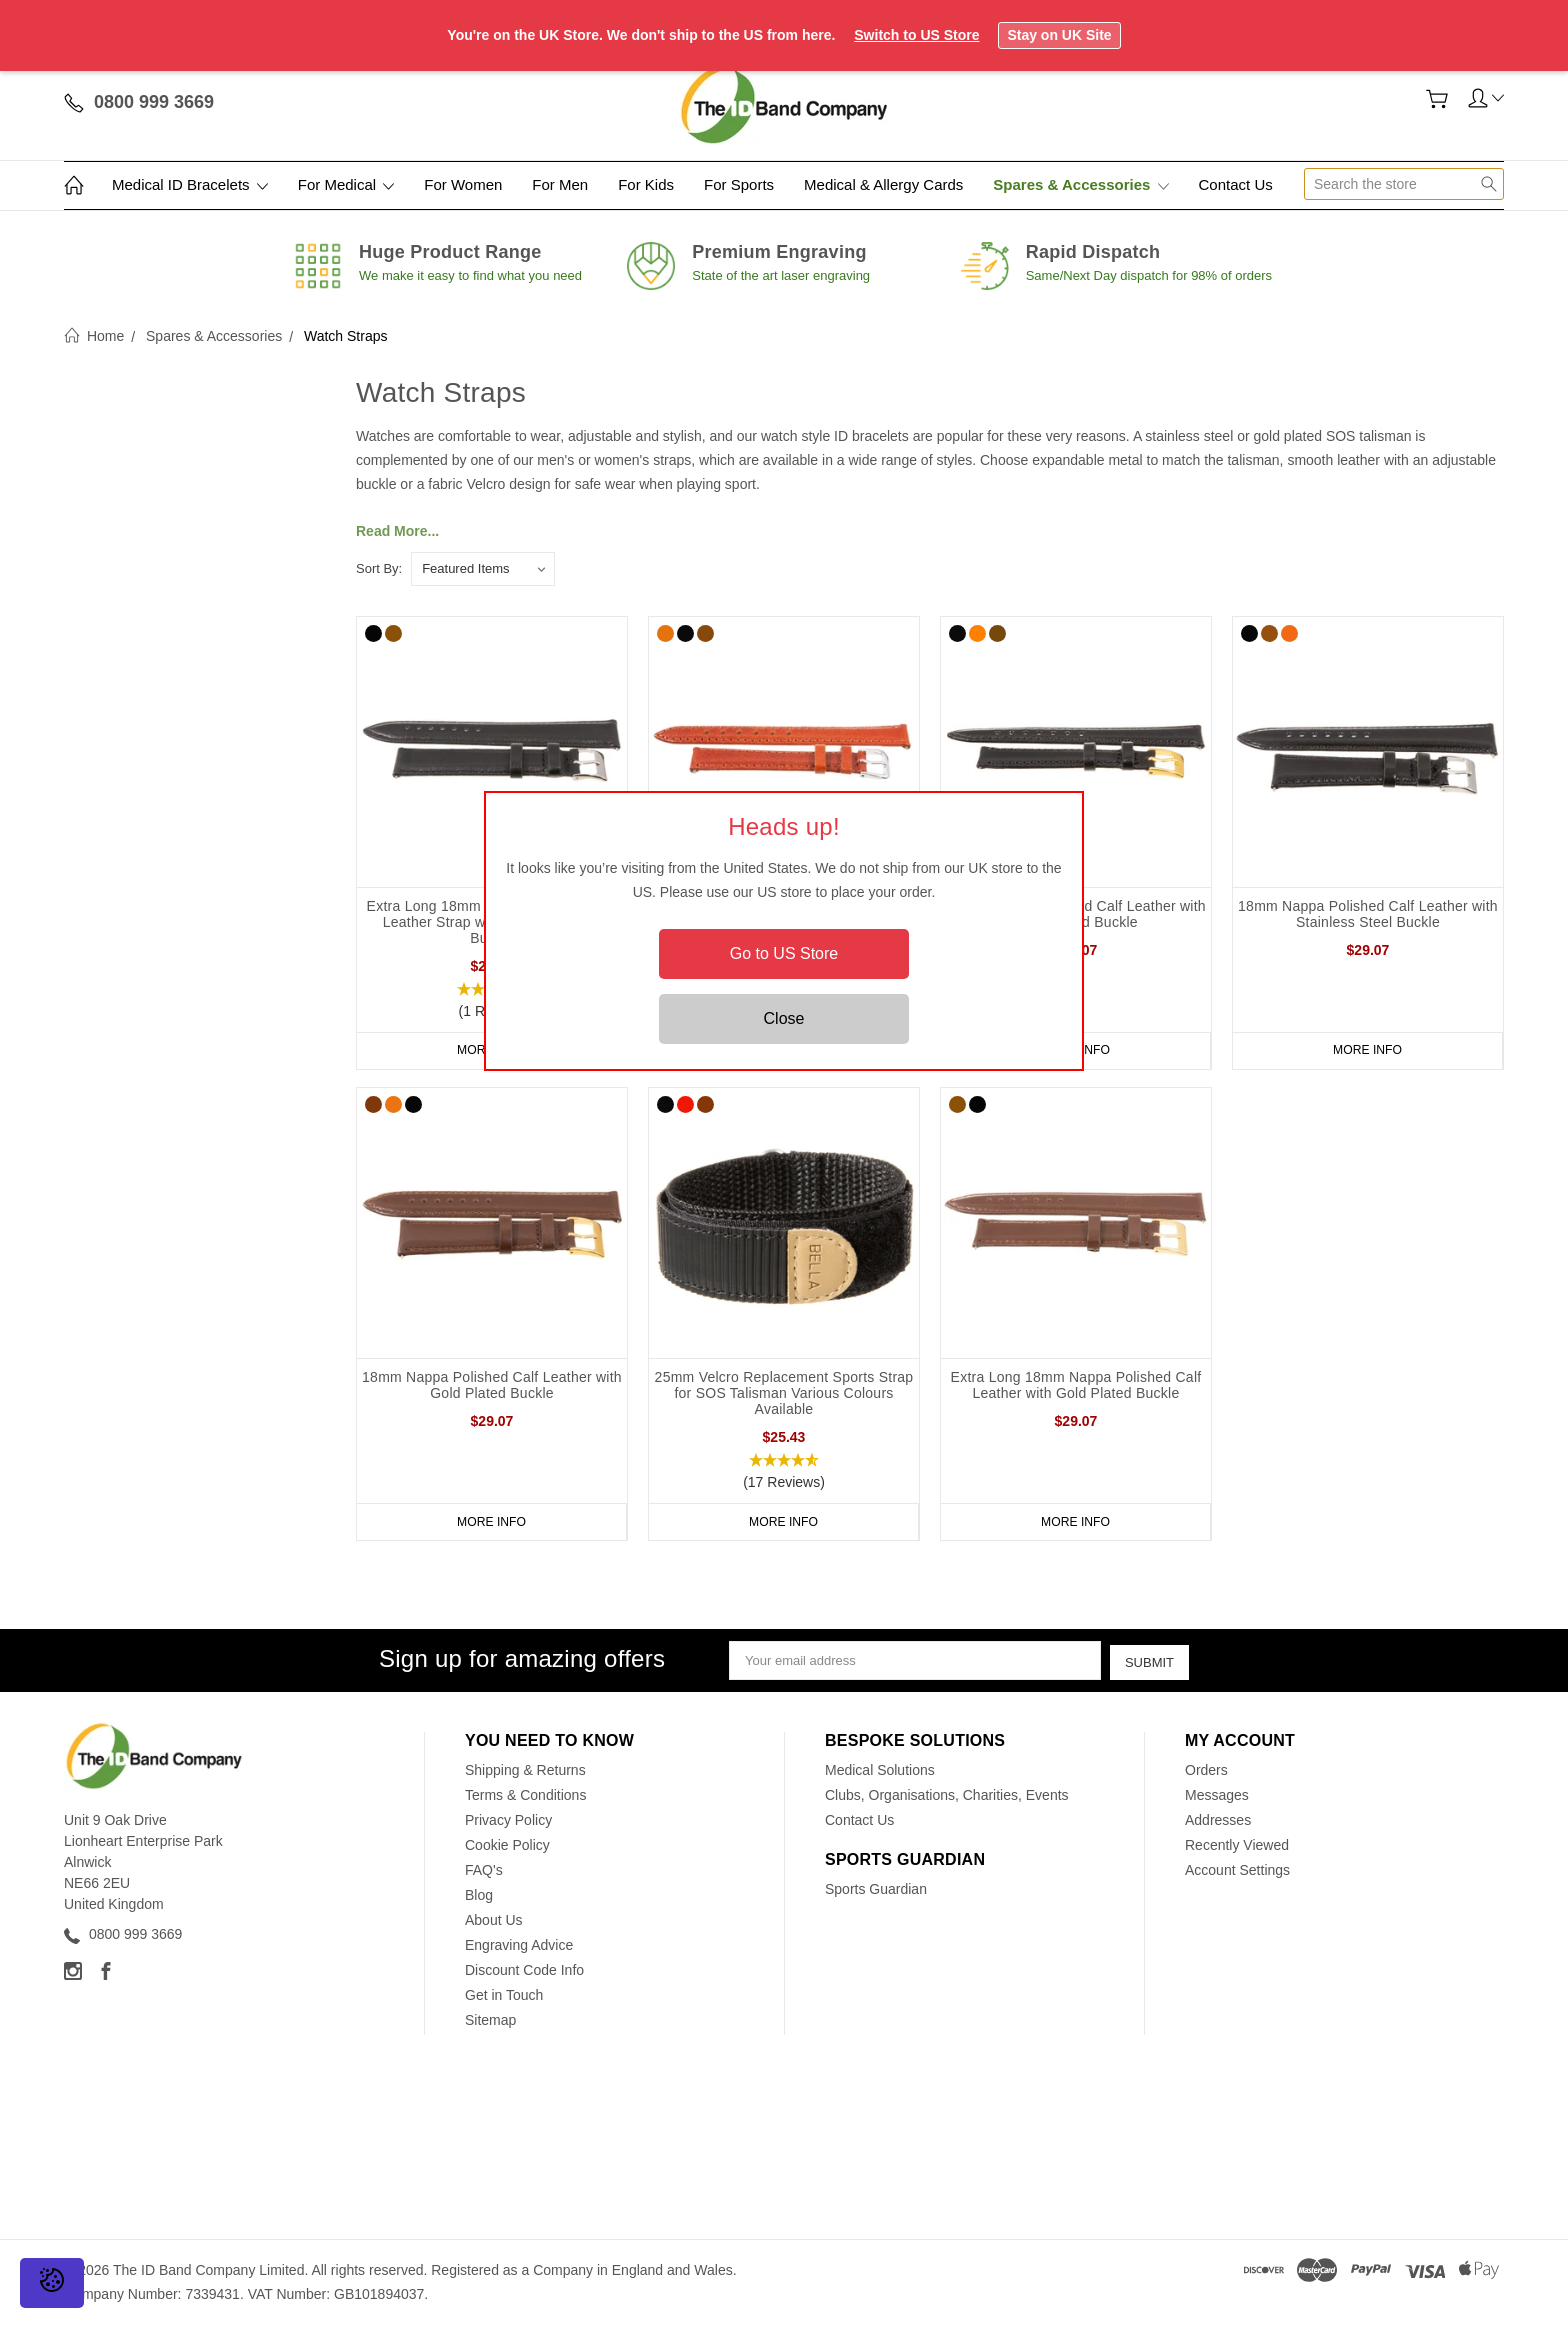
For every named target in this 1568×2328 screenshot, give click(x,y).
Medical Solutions (880, 1774)
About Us (494, 1924)
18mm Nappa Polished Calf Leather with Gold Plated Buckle (492, 1388)
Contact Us (1236, 184)
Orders (1206, 1774)
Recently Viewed (1237, 1849)
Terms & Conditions (525, 1799)
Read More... (397, 531)
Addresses (1218, 1824)
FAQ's (484, 1874)
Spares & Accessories (1080, 184)
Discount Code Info (524, 1974)
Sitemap (490, 2024)
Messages (1217, 1799)
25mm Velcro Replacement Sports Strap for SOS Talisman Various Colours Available (784, 1396)
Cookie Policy (507, 1849)
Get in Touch (504, 1999)
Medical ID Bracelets (190, 184)
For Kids (646, 184)
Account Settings (1237, 1874)
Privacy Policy (508, 1824)
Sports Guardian (876, 1893)
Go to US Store (784, 953)
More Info (1368, 1050)
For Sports (739, 184)
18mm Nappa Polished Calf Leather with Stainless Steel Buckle (1368, 914)
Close (784, 1018)
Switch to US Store (916, 35)
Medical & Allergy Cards (883, 184)
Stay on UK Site (1059, 35)
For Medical (346, 184)
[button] (784, 1475)
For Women (463, 184)
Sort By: (379, 568)
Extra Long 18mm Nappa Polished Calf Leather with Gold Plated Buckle (1076, 1388)
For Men (560, 184)
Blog (479, 1899)
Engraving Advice (519, 1949)
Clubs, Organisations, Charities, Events (947, 1799)
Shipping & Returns (525, 1774)
